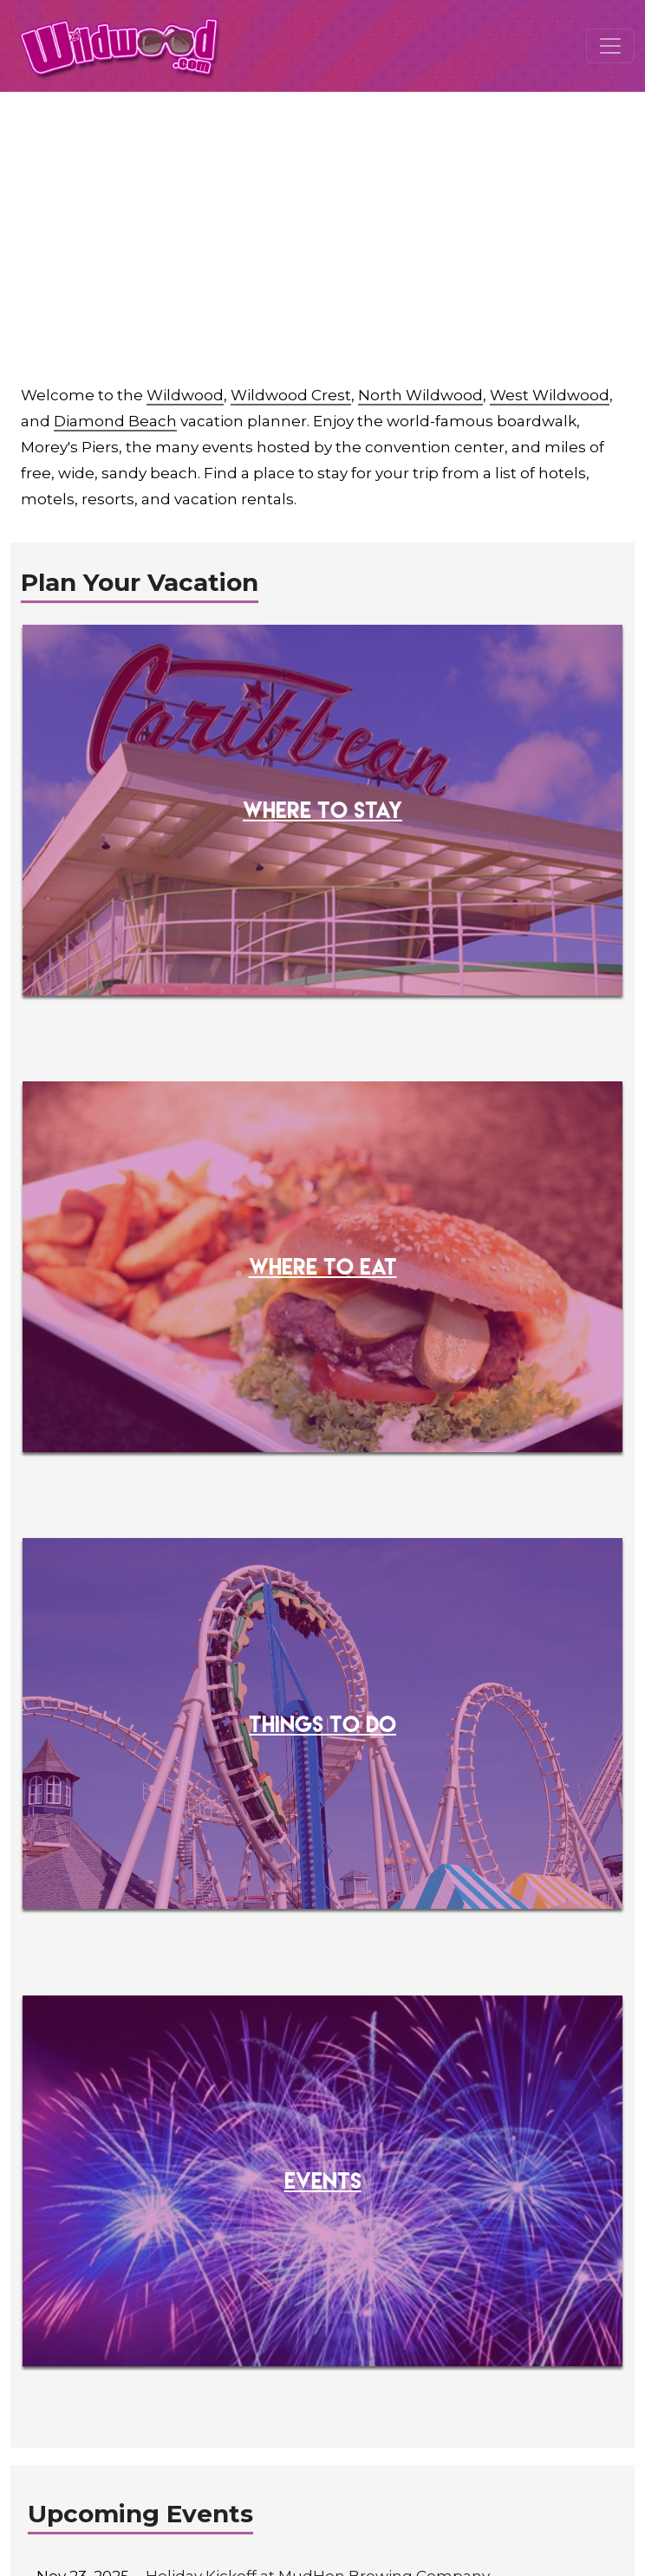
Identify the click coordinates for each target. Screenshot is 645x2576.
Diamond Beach (115, 421)
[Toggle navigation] (610, 46)
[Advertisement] (322, 222)
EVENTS (323, 2180)
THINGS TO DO (322, 1723)
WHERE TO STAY (322, 809)
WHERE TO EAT (323, 1266)
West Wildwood (549, 395)
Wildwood (185, 395)
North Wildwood (420, 395)
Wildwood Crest (291, 395)
